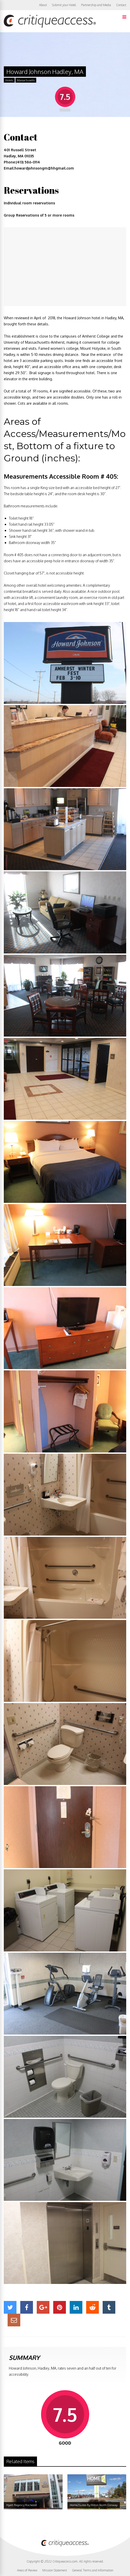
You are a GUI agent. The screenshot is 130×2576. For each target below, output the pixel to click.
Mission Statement (54, 2570)
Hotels (9, 80)
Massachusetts (26, 80)
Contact (121, 5)
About (43, 5)
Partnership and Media (96, 5)
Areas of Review (27, 2570)
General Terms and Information (92, 2570)
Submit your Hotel (64, 5)
